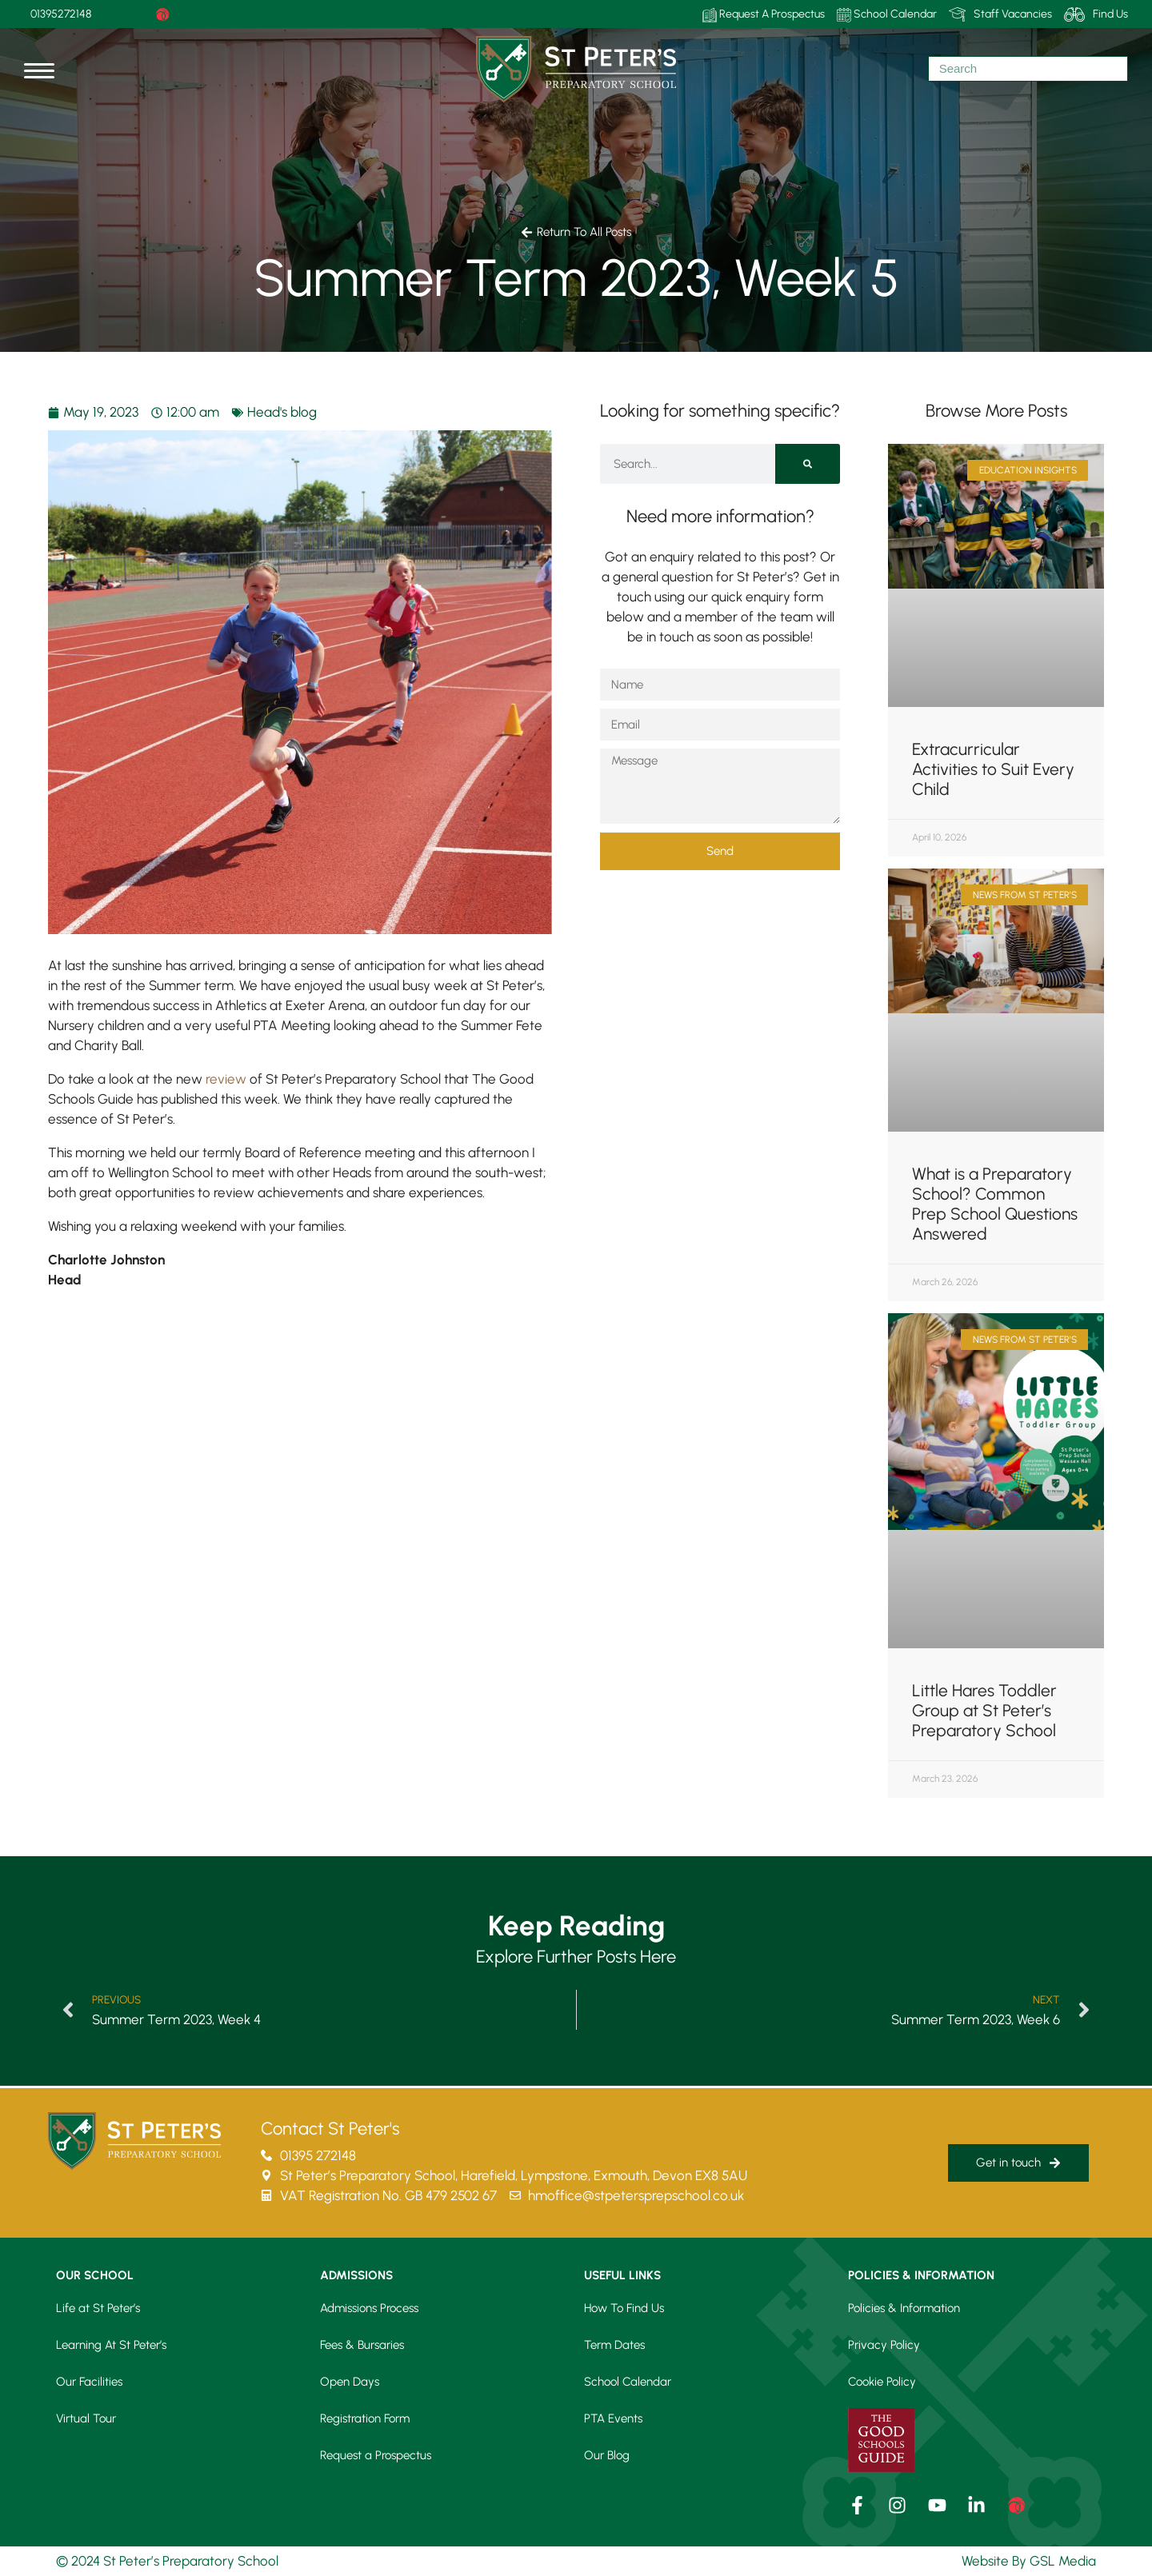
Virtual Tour (86, 2418)
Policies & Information (904, 2308)
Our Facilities (89, 2381)
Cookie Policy (882, 2381)
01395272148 (60, 14)
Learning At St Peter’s (111, 2345)
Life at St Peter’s (98, 2308)
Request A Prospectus (763, 14)
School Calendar (887, 14)
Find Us (1096, 14)
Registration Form (365, 2418)
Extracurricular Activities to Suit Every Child (993, 769)
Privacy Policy (884, 2345)
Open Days (349, 2381)
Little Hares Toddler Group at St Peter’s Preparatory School (984, 1710)
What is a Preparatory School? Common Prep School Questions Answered (995, 1204)
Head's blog (282, 412)
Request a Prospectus (375, 2455)
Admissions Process (369, 2308)
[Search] (807, 464)
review (226, 1079)
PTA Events (613, 2418)
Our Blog (607, 2455)
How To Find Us (624, 2308)
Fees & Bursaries (362, 2345)
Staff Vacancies (1000, 14)
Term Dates (614, 2345)
